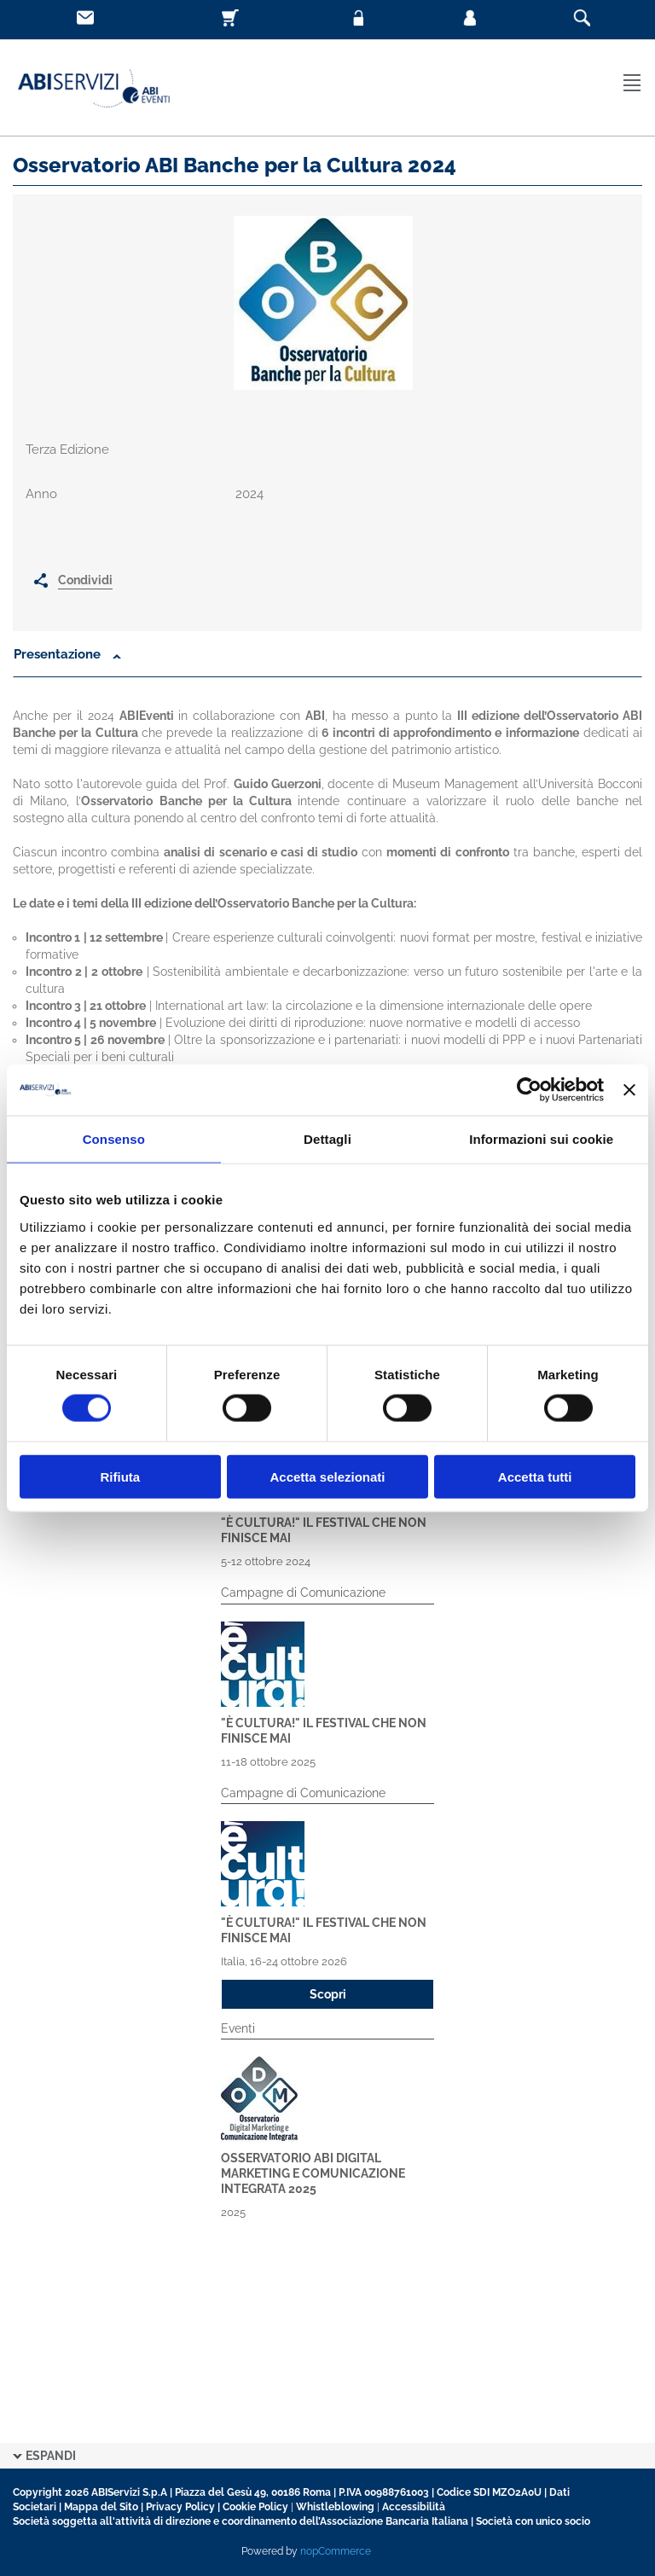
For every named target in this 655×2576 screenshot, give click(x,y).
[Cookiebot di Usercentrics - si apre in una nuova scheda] (529, 1090)
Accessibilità (413, 2507)
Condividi (85, 580)
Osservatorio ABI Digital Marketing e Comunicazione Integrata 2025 (313, 2173)
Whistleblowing (335, 2507)
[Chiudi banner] (629, 1090)
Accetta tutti (535, 1476)
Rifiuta (120, 1476)
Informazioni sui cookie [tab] (541, 1139)
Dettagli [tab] (327, 1139)
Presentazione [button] (59, 654)
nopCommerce (335, 2551)
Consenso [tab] (114, 1139)
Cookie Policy (255, 2507)
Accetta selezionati (327, 1476)
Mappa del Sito (101, 2507)
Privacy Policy (180, 2507)
